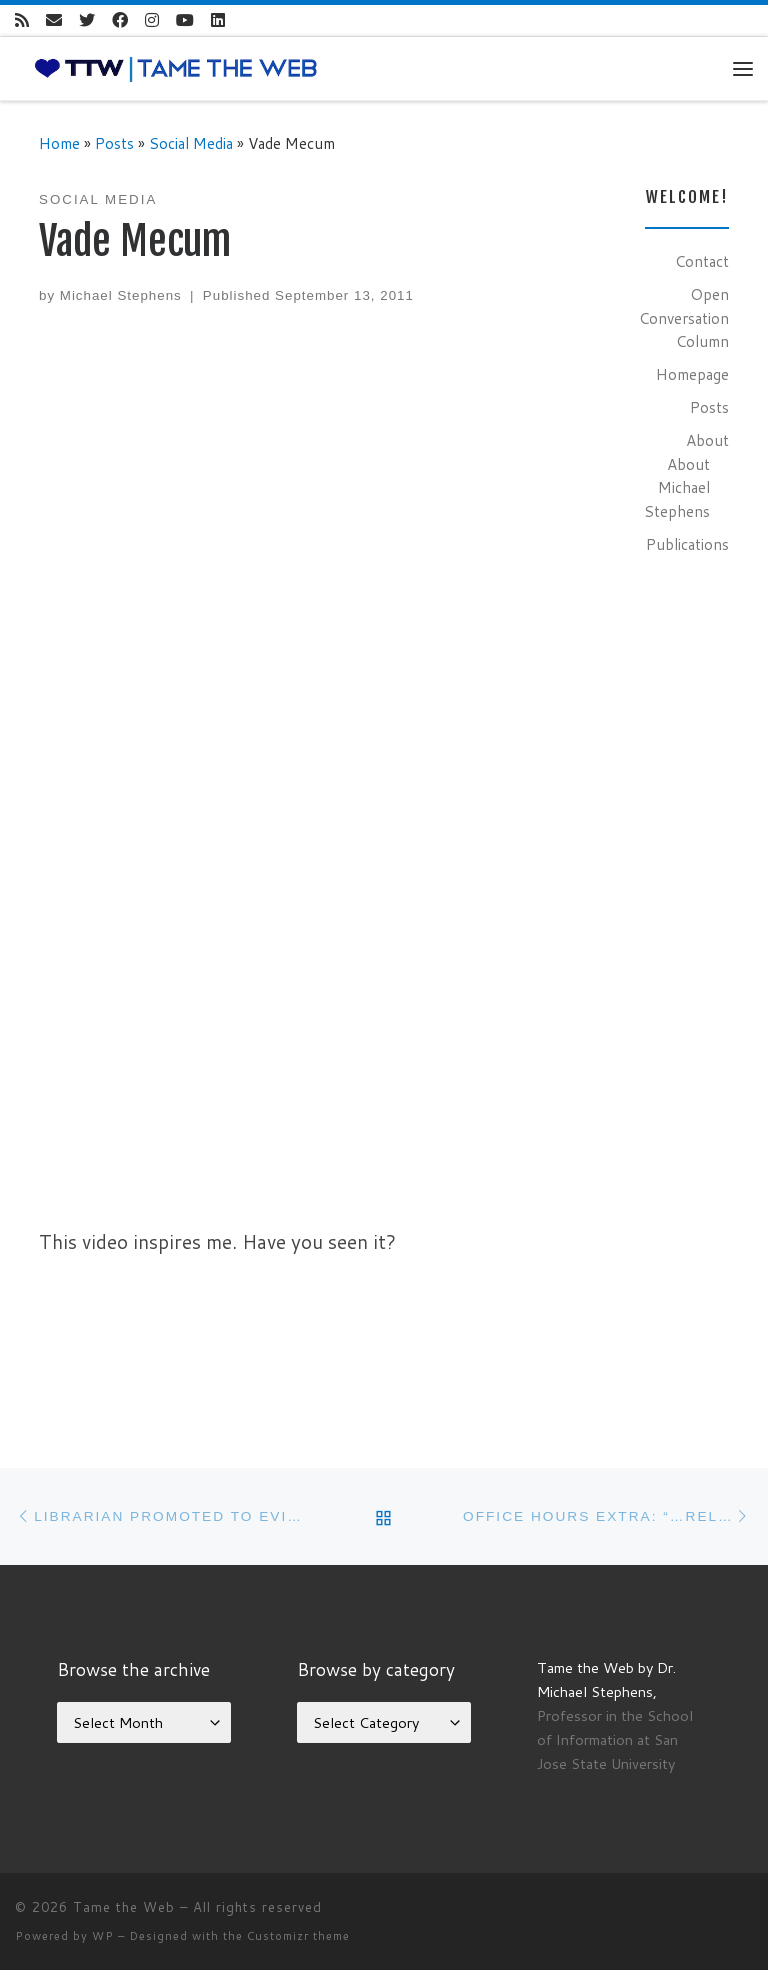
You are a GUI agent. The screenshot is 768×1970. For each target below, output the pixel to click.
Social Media (191, 143)
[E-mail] (54, 20)
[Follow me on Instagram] (152, 20)
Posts (114, 143)
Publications (687, 544)
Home (59, 143)
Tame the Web (124, 1907)
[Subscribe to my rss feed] (22, 20)
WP (103, 1936)
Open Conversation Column (684, 317)
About (707, 440)
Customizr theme (298, 1936)
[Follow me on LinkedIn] (218, 20)
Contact (702, 261)
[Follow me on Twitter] (87, 20)
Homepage (692, 374)
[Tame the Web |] (176, 67)
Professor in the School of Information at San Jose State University (615, 1739)
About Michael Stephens (677, 487)
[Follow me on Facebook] (120, 20)
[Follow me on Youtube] (185, 20)
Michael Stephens (121, 295)
